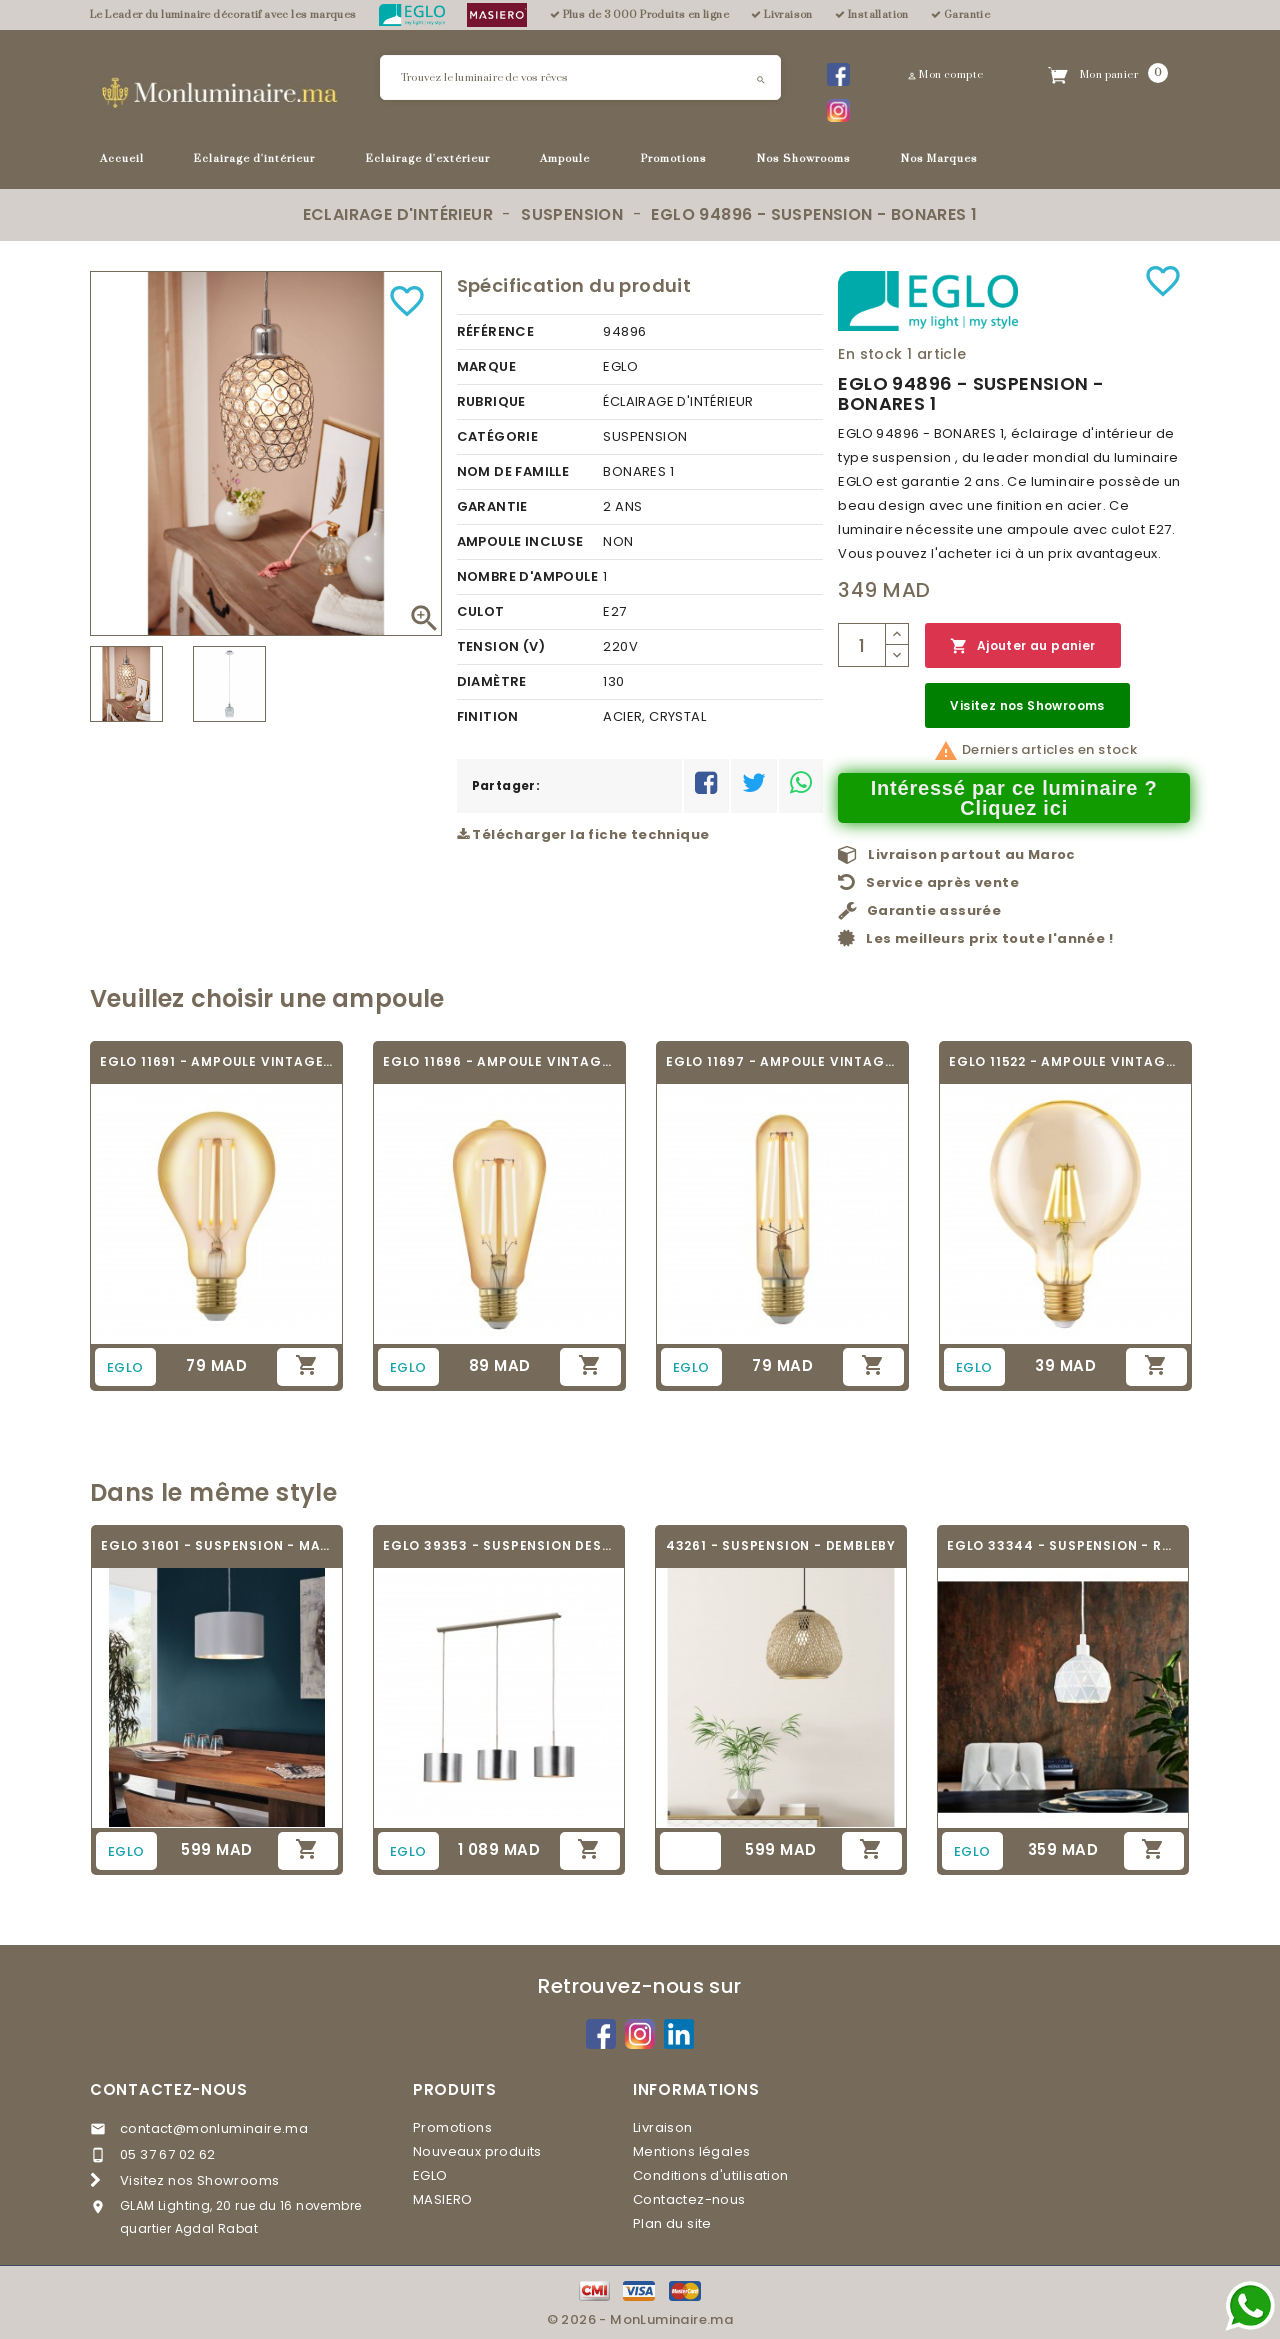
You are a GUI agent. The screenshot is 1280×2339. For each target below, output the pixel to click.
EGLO (430, 2175)
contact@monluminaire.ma (214, 2128)
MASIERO (443, 2199)
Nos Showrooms (804, 159)
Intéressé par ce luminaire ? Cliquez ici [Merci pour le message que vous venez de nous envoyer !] (1014, 798)
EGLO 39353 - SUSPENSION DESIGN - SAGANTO (499, 1545)
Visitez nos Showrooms (1027, 705)
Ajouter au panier (1022, 646)
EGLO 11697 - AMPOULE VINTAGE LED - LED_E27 (782, 1061)
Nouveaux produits (477, 2151)
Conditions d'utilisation (711, 2175)
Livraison (663, 2127)
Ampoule (565, 159)
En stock (870, 354)
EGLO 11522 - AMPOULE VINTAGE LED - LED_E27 (1065, 1061)
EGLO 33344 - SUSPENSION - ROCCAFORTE (1063, 1545)
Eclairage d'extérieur (428, 159)
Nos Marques (939, 159)
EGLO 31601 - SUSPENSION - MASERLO (217, 1545)
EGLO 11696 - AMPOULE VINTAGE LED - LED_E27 (499, 1061)
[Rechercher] (580, 77)
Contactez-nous (169, 2089)
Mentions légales (691, 2151)
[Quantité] (862, 645)
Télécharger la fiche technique (583, 834)
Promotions (674, 159)
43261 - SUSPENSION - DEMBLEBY (781, 1545)
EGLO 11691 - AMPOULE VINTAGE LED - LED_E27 (216, 1061)
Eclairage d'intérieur (254, 159)
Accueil (122, 159)
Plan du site (672, 2223)
